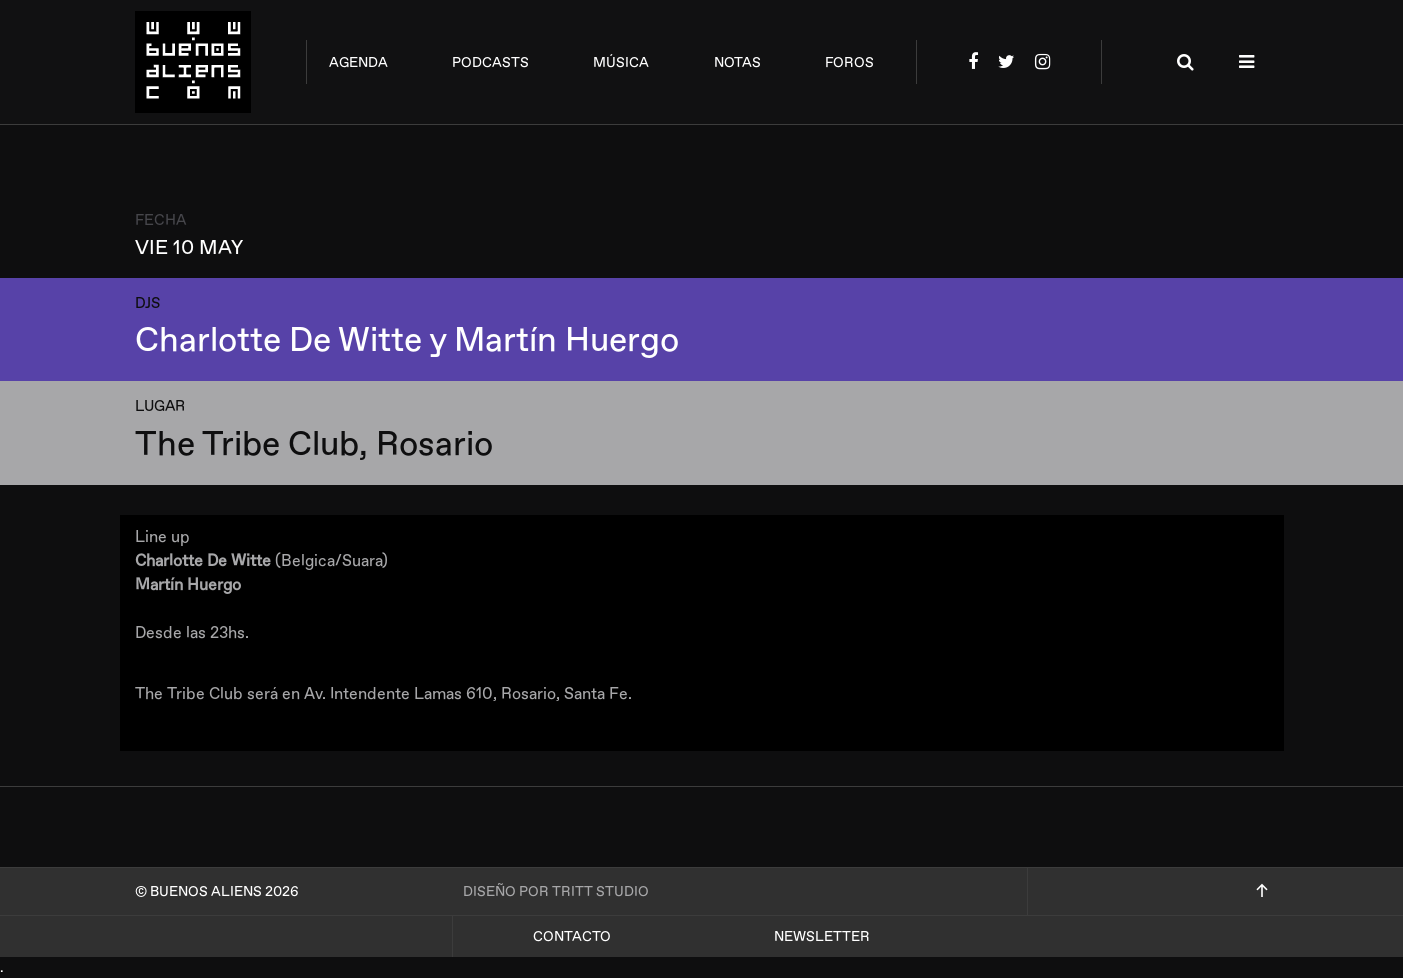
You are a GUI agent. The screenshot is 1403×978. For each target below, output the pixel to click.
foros (849, 62)
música (621, 62)
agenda (358, 62)
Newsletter (822, 936)
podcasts (490, 62)
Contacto (572, 936)
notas (737, 62)
